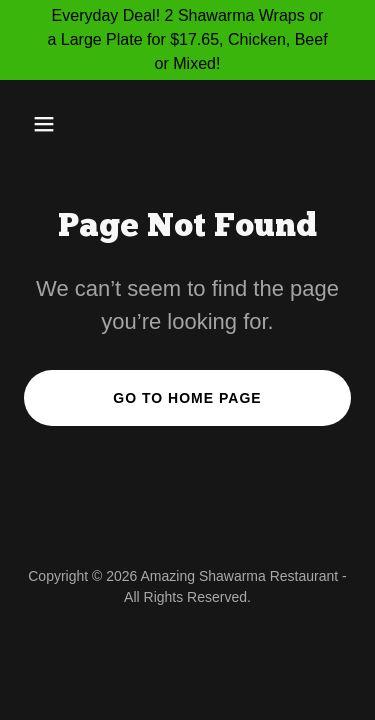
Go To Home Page (187, 398)
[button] (61, 124)
